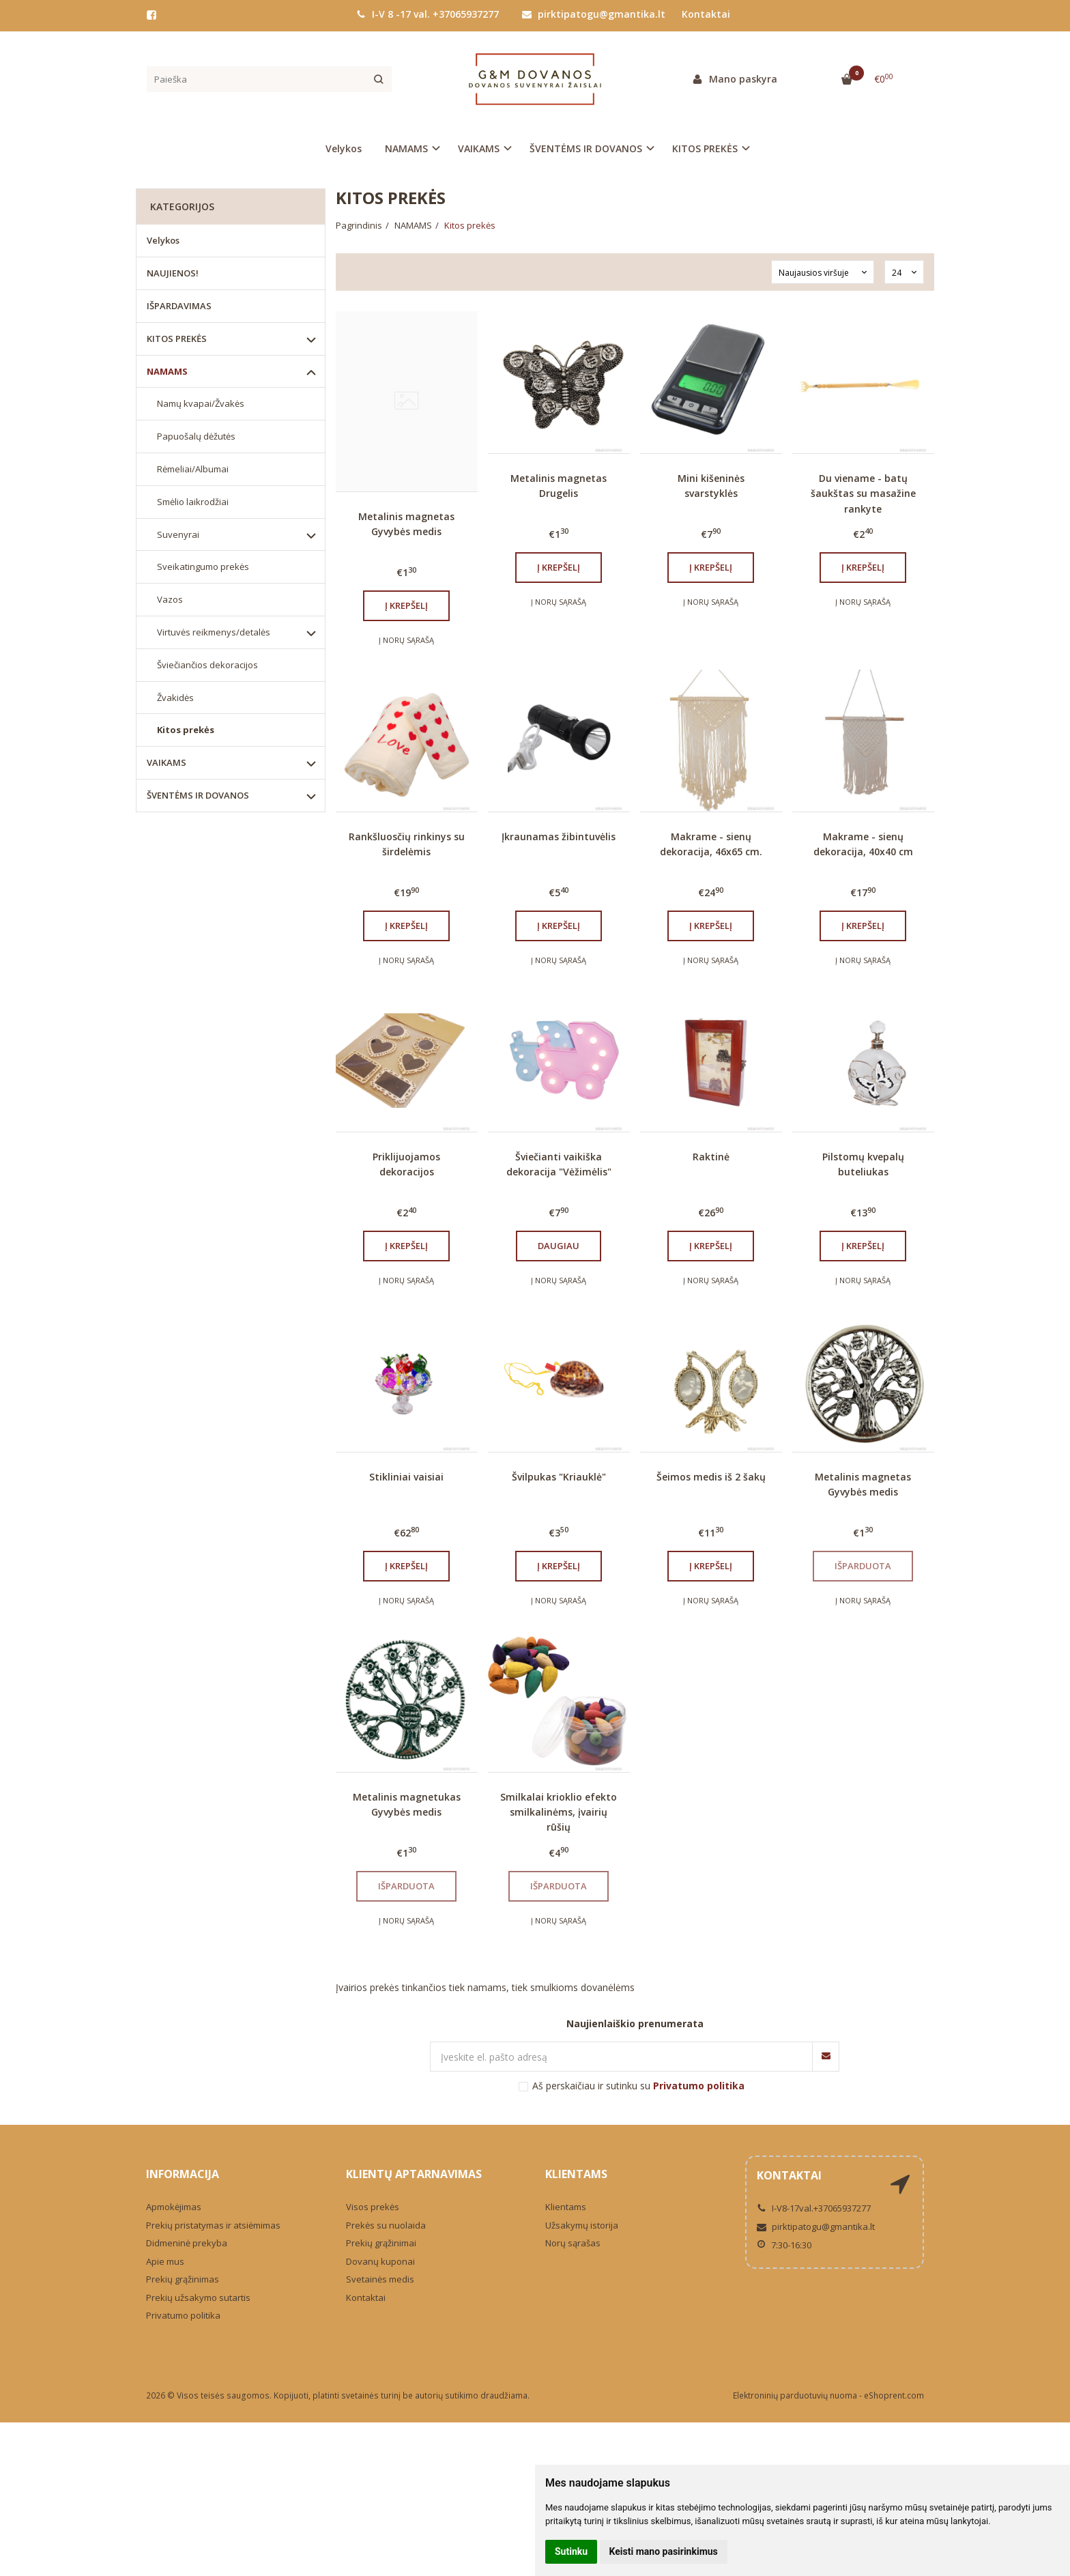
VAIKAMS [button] (479, 148)
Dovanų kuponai (380, 2261)
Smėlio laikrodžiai (193, 502)
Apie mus (165, 2261)
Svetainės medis (380, 2279)
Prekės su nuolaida (386, 2225)
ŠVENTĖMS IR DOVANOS (198, 795)
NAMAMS (167, 371)
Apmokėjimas (173, 2207)
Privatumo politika (183, 2315)
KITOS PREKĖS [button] (705, 148)
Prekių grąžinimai (381, 2243)
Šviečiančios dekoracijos (207, 665)
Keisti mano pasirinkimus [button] (663, 2551)
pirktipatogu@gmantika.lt (593, 14)
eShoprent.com (894, 2395)
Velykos (344, 148)
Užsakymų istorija (581, 2225)
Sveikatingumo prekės (203, 566)
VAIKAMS (166, 762)
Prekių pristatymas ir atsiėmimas (213, 2225)
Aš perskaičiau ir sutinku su (638, 2085)
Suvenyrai (178, 534)
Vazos (170, 599)
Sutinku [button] (571, 2551)
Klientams (576, 2173)
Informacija (182, 2173)
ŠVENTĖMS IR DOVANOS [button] (586, 148)
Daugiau (558, 1246)
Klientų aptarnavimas (414, 2173)
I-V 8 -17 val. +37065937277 (427, 14)
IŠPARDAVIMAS (179, 306)
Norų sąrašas (573, 2243)
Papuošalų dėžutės (196, 436)
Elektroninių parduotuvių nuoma (795, 2395)
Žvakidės (175, 697)
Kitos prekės (185, 730)
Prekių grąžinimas (182, 2279)
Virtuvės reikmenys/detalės (213, 632)
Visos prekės (372, 2207)
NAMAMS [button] (406, 148)
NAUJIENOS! (173, 273)
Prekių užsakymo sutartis (198, 2297)
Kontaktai (706, 14)
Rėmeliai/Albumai (193, 469)
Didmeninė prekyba (186, 2243)
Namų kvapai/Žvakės (200, 403)
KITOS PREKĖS (177, 338)
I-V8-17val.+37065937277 (814, 2208)
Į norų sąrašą (406, 640)
